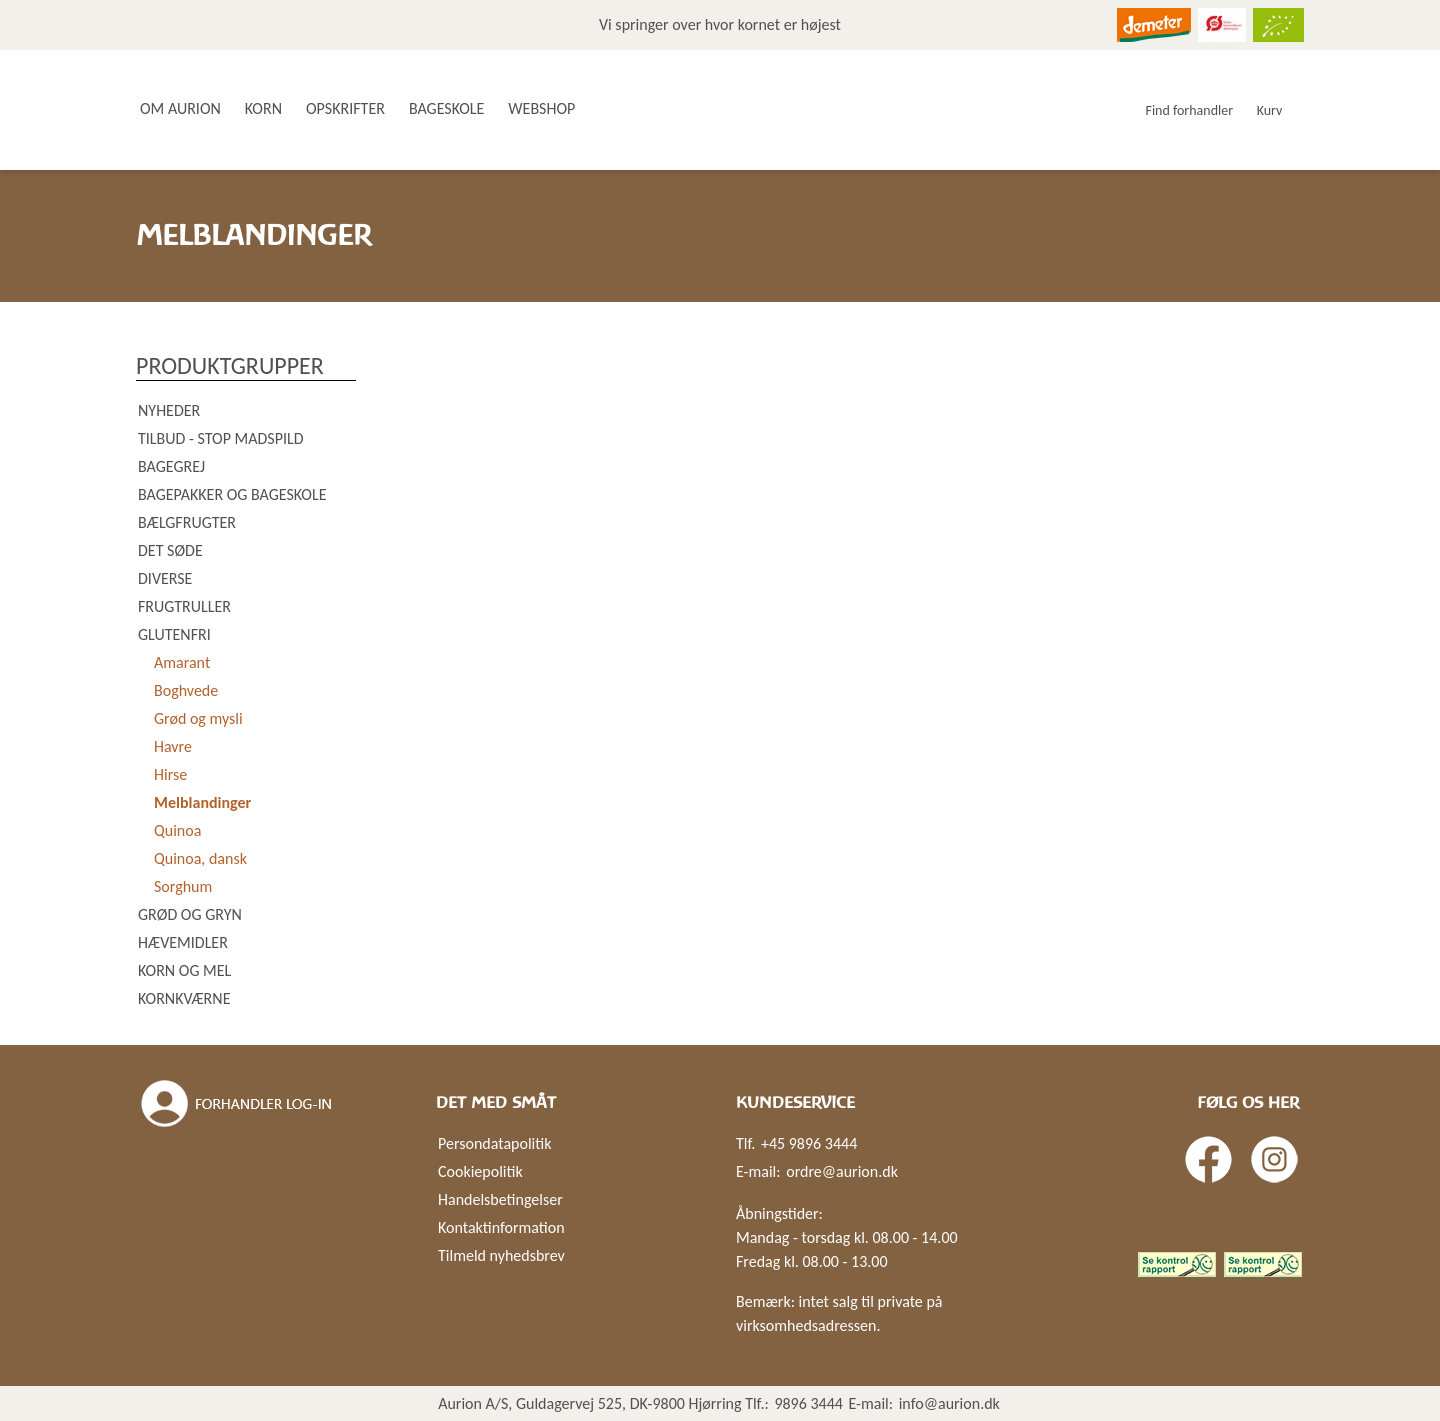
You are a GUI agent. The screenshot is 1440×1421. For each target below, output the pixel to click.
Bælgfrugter (187, 522)
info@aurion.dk (949, 1403)
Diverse (165, 578)
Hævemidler (183, 942)
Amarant (182, 662)
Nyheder (169, 410)
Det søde (170, 550)
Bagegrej (171, 466)
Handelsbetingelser (500, 1199)
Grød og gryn (190, 914)
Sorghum (183, 886)
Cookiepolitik (480, 1171)
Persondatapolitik (494, 1143)
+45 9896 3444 (809, 1143)
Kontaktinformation (501, 1227)
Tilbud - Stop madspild (221, 438)
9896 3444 (808, 1403)
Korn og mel (184, 970)
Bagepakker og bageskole (232, 494)
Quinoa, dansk (200, 858)
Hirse (170, 774)
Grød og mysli (198, 718)
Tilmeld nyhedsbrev (501, 1255)
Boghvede (186, 690)
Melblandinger (202, 802)
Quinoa (177, 830)
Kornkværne (184, 998)
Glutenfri (174, 634)
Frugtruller (184, 606)
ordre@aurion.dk (842, 1171)
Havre (173, 746)
